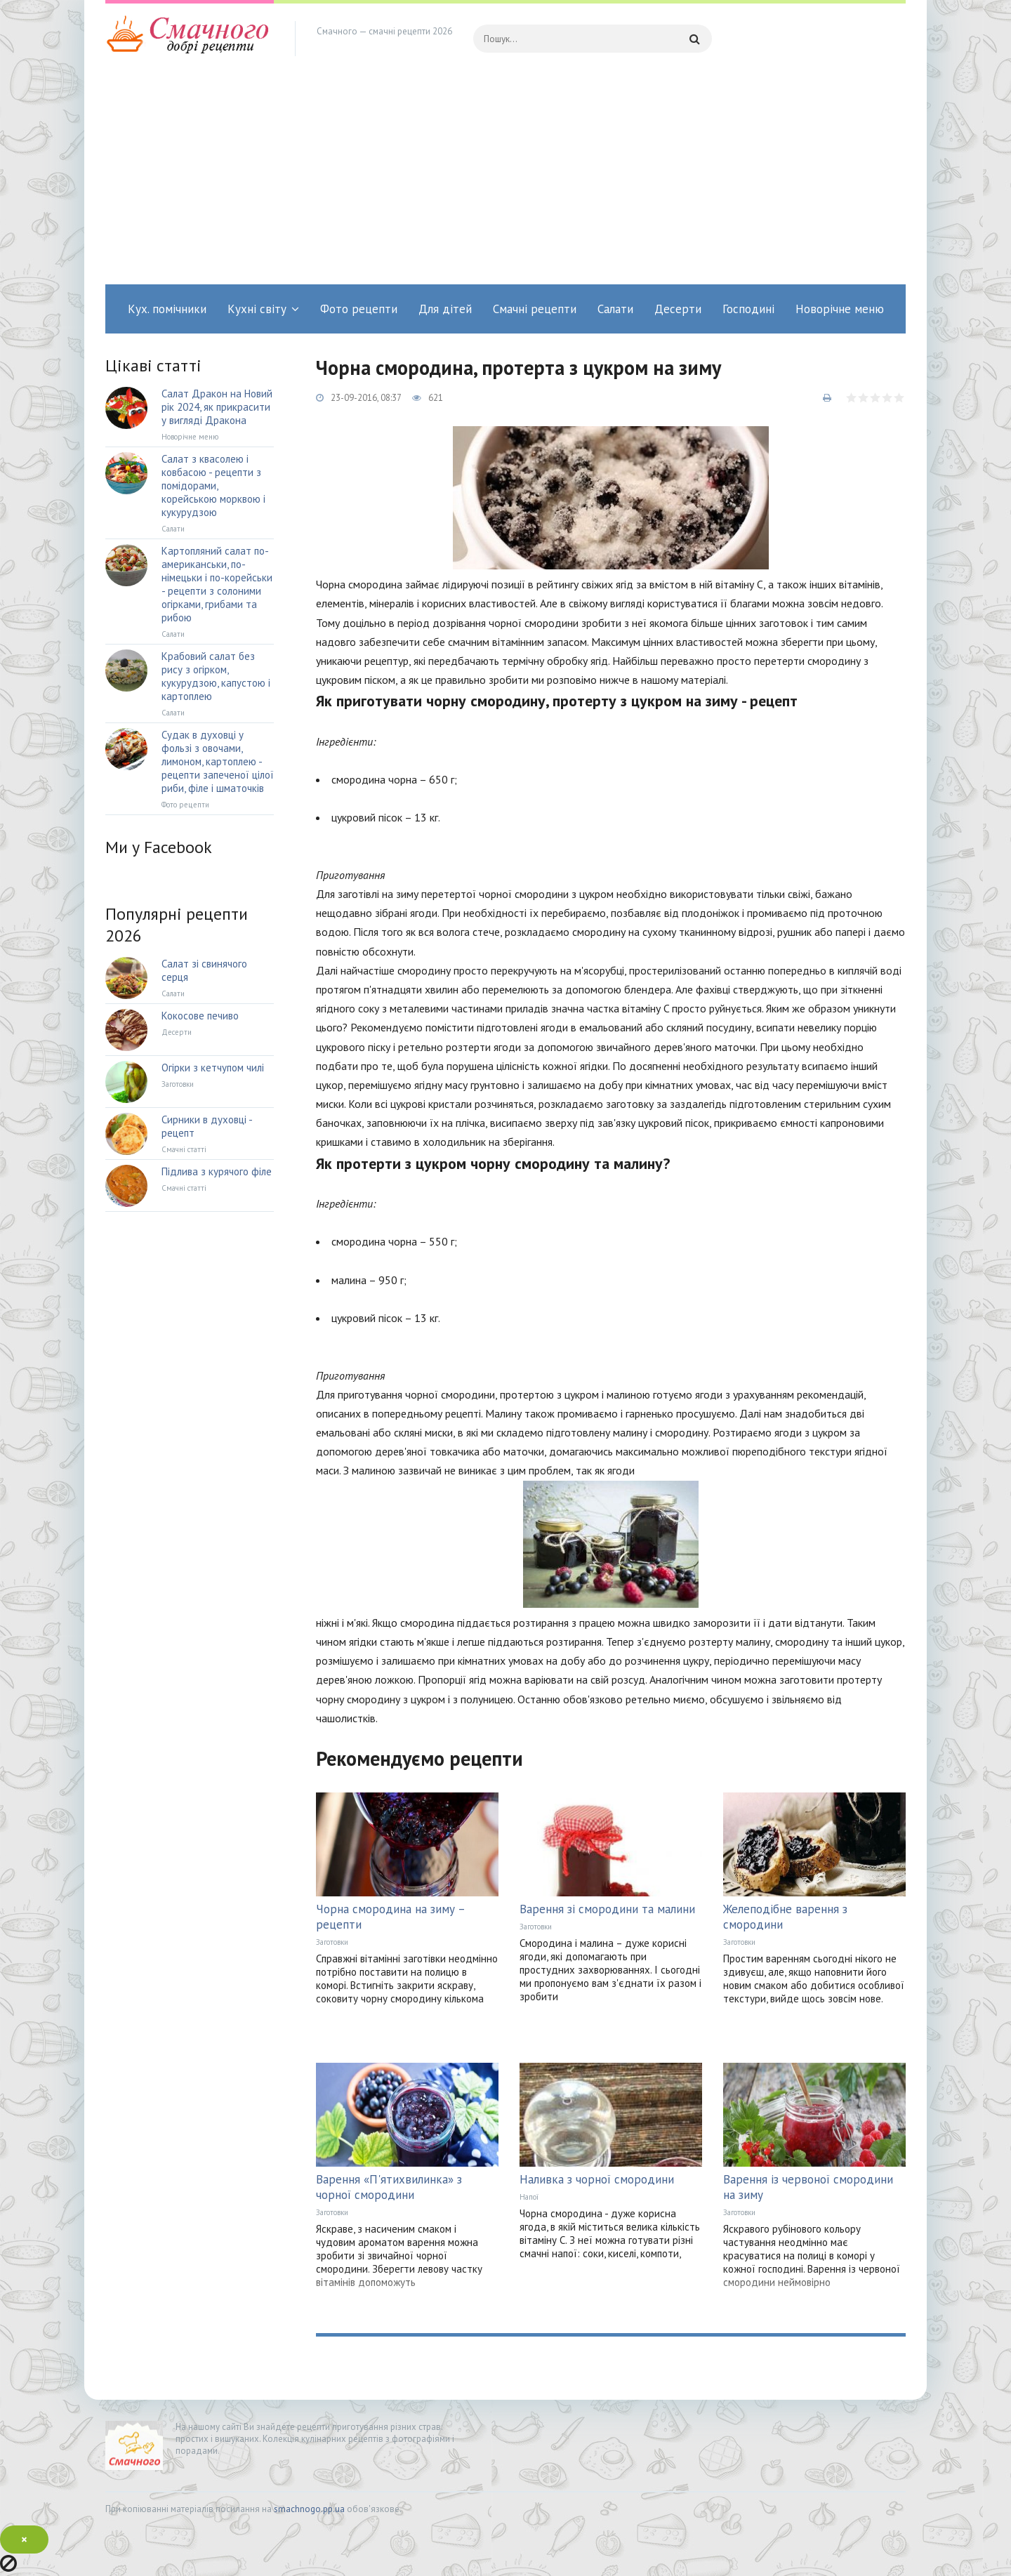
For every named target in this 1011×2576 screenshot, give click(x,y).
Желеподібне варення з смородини (785, 1916)
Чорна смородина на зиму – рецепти (390, 1916)
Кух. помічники (167, 309)
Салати (615, 309)
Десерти (677, 309)
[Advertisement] (505, 179)
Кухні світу (256, 309)
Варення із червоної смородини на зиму (808, 2187)
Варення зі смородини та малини (607, 1909)
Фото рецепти (358, 309)
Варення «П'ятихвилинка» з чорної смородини (389, 2187)
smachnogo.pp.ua (309, 2509)
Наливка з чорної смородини (597, 2179)
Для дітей (445, 309)
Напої (529, 2197)
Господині (748, 309)
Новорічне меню (839, 309)
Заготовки (332, 1942)
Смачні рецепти (534, 309)
